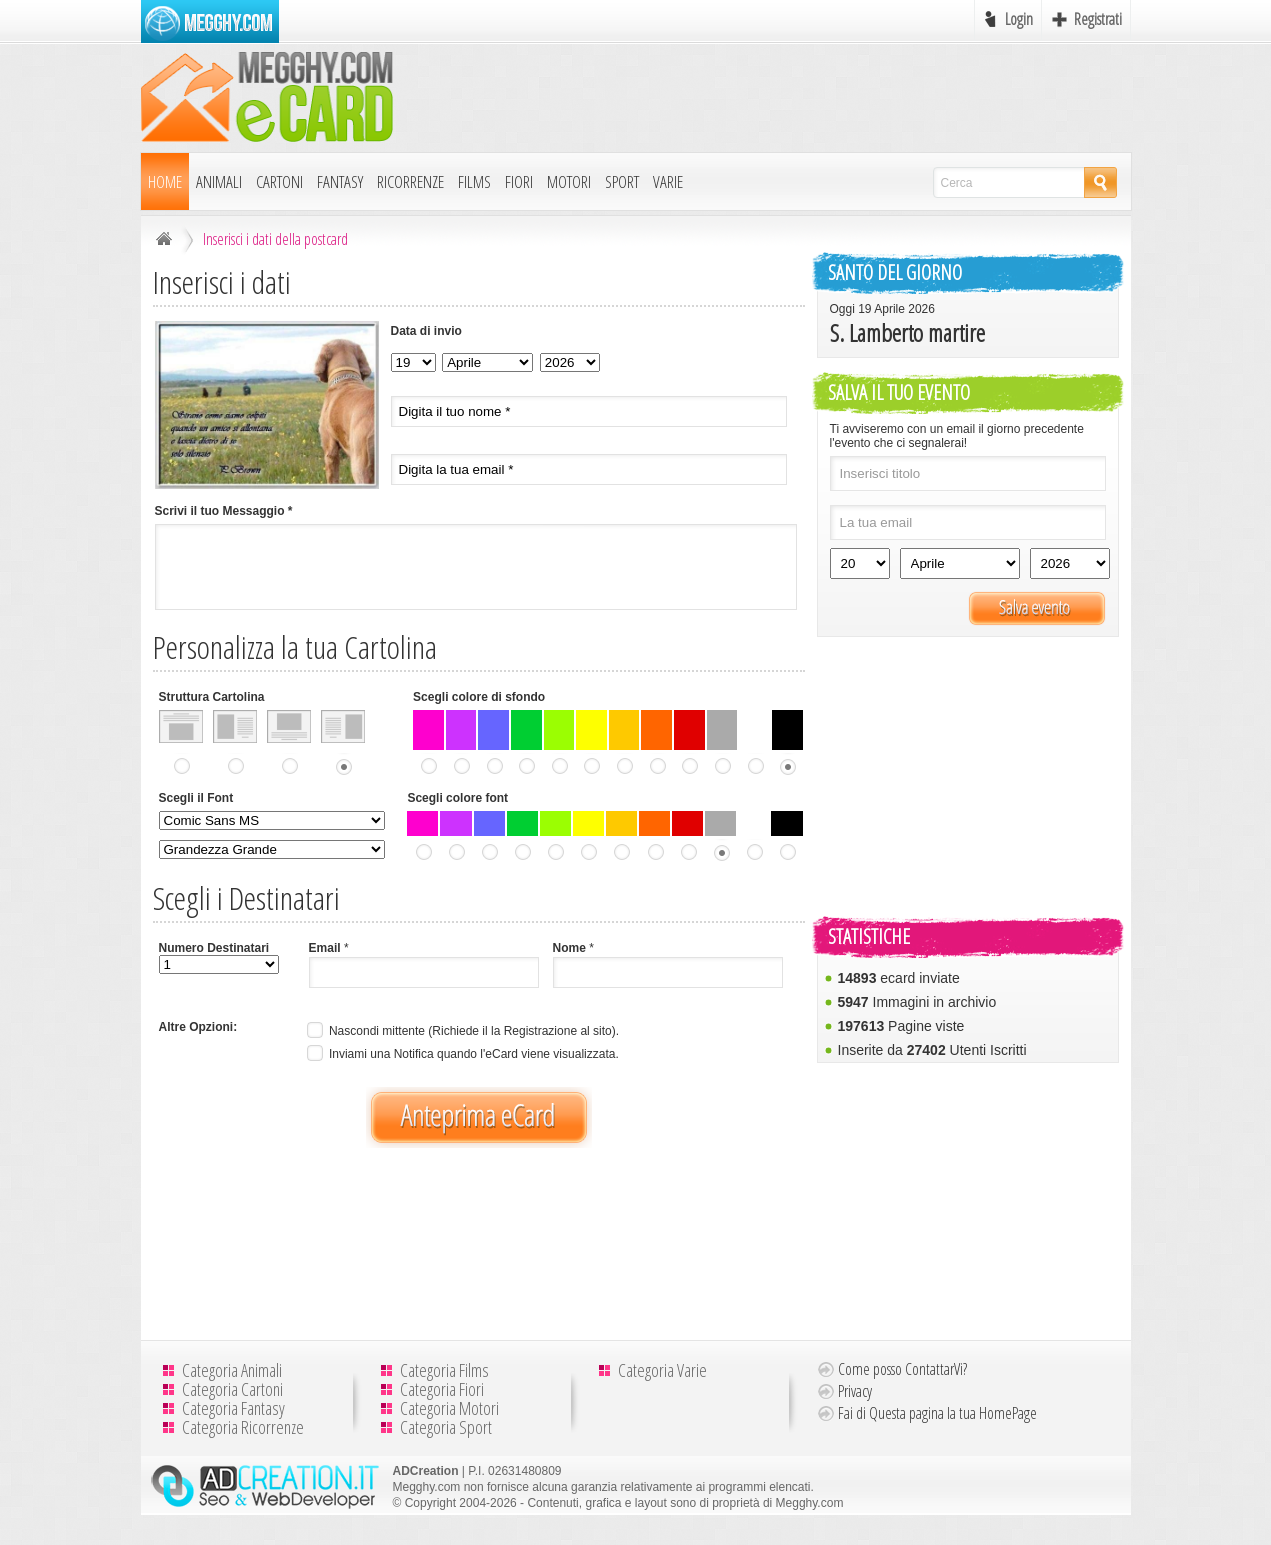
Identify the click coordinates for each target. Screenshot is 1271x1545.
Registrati (1098, 19)
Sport (622, 181)
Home (165, 181)
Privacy (855, 1391)
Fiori (519, 181)
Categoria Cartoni (232, 1389)
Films (474, 181)
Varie (668, 181)
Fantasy (340, 181)
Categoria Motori (449, 1408)
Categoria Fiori (442, 1389)
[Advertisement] (767, 97)
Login (1019, 19)
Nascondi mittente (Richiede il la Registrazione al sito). (461, 1031)
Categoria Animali (232, 1370)
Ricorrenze (410, 181)
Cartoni (279, 181)
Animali (219, 181)
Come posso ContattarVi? (902, 1369)
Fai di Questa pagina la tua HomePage (937, 1413)
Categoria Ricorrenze (243, 1427)
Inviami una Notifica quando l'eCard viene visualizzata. (461, 1054)
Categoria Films (444, 1370)
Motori (569, 181)
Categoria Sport (446, 1427)
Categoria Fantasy (233, 1408)
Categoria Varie (662, 1370)
